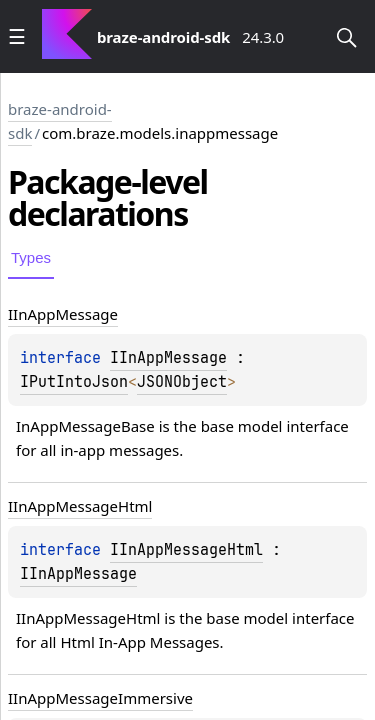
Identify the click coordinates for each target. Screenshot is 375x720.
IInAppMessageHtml (186, 550)
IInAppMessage (168, 358)
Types (31, 257)
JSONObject (182, 382)
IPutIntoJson (74, 382)
